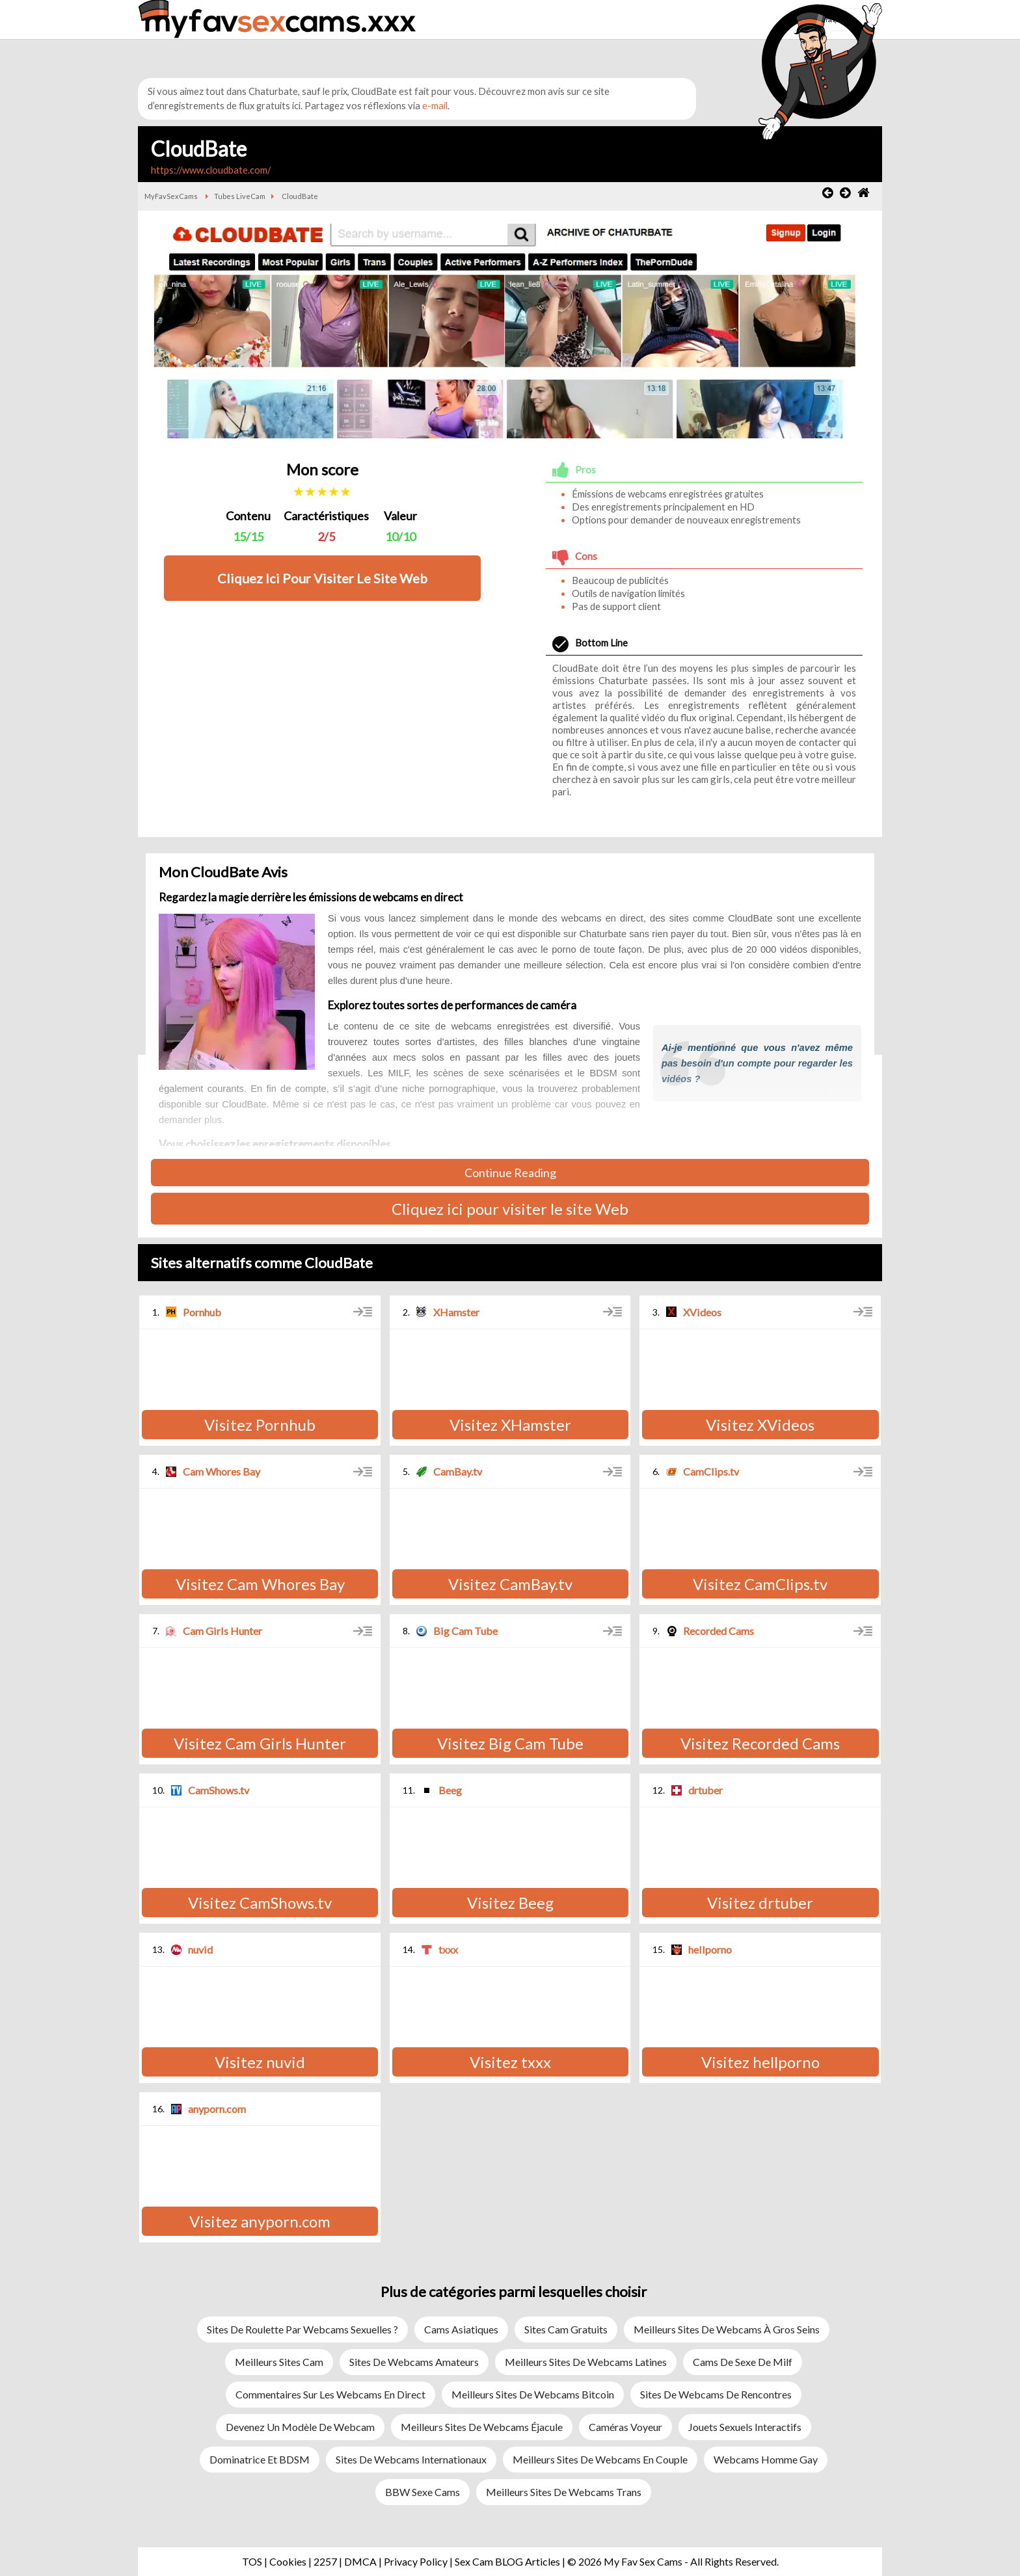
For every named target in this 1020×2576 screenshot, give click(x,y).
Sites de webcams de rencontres (716, 2394)
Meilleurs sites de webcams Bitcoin (532, 2394)
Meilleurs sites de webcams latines (586, 2362)
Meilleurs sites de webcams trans (563, 2492)
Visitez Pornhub (259, 1424)
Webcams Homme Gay (766, 2459)
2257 (325, 2561)
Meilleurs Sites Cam (279, 2362)
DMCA (360, 2561)
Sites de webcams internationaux (411, 2459)
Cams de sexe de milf (742, 2362)
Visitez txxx (510, 2061)
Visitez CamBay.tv (510, 1583)
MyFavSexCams (171, 196)
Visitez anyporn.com (259, 2221)
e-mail (435, 105)
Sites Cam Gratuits (566, 2329)
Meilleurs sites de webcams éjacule (482, 2427)
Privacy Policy (416, 2561)
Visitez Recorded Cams (760, 1743)
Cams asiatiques (461, 2329)
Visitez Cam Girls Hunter (260, 1743)
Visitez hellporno (760, 2061)
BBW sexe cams (422, 2492)
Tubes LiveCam (239, 196)
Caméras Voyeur (625, 2427)
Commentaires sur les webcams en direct (330, 2394)
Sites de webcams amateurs (414, 2362)
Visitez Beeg (510, 1902)
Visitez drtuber (760, 1902)
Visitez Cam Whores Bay (260, 1583)
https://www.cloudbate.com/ (211, 170)
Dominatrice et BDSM (259, 2459)
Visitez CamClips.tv (760, 1583)
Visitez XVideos (760, 1424)
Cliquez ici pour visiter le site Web (510, 1208)
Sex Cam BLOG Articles (507, 2561)
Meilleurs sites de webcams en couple (600, 2459)
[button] (708, 37)
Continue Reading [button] (510, 1172)
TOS (252, 2561)
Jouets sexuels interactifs (744, 2427)
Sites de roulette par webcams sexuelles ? (302, 2329)
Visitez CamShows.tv (260, 1902)
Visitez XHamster (510, 1424)
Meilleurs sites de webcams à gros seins (727, 2329)
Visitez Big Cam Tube (510, 1743)
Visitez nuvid (260, 2061)
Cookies (287, 2561)
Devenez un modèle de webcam (300, 2427)
